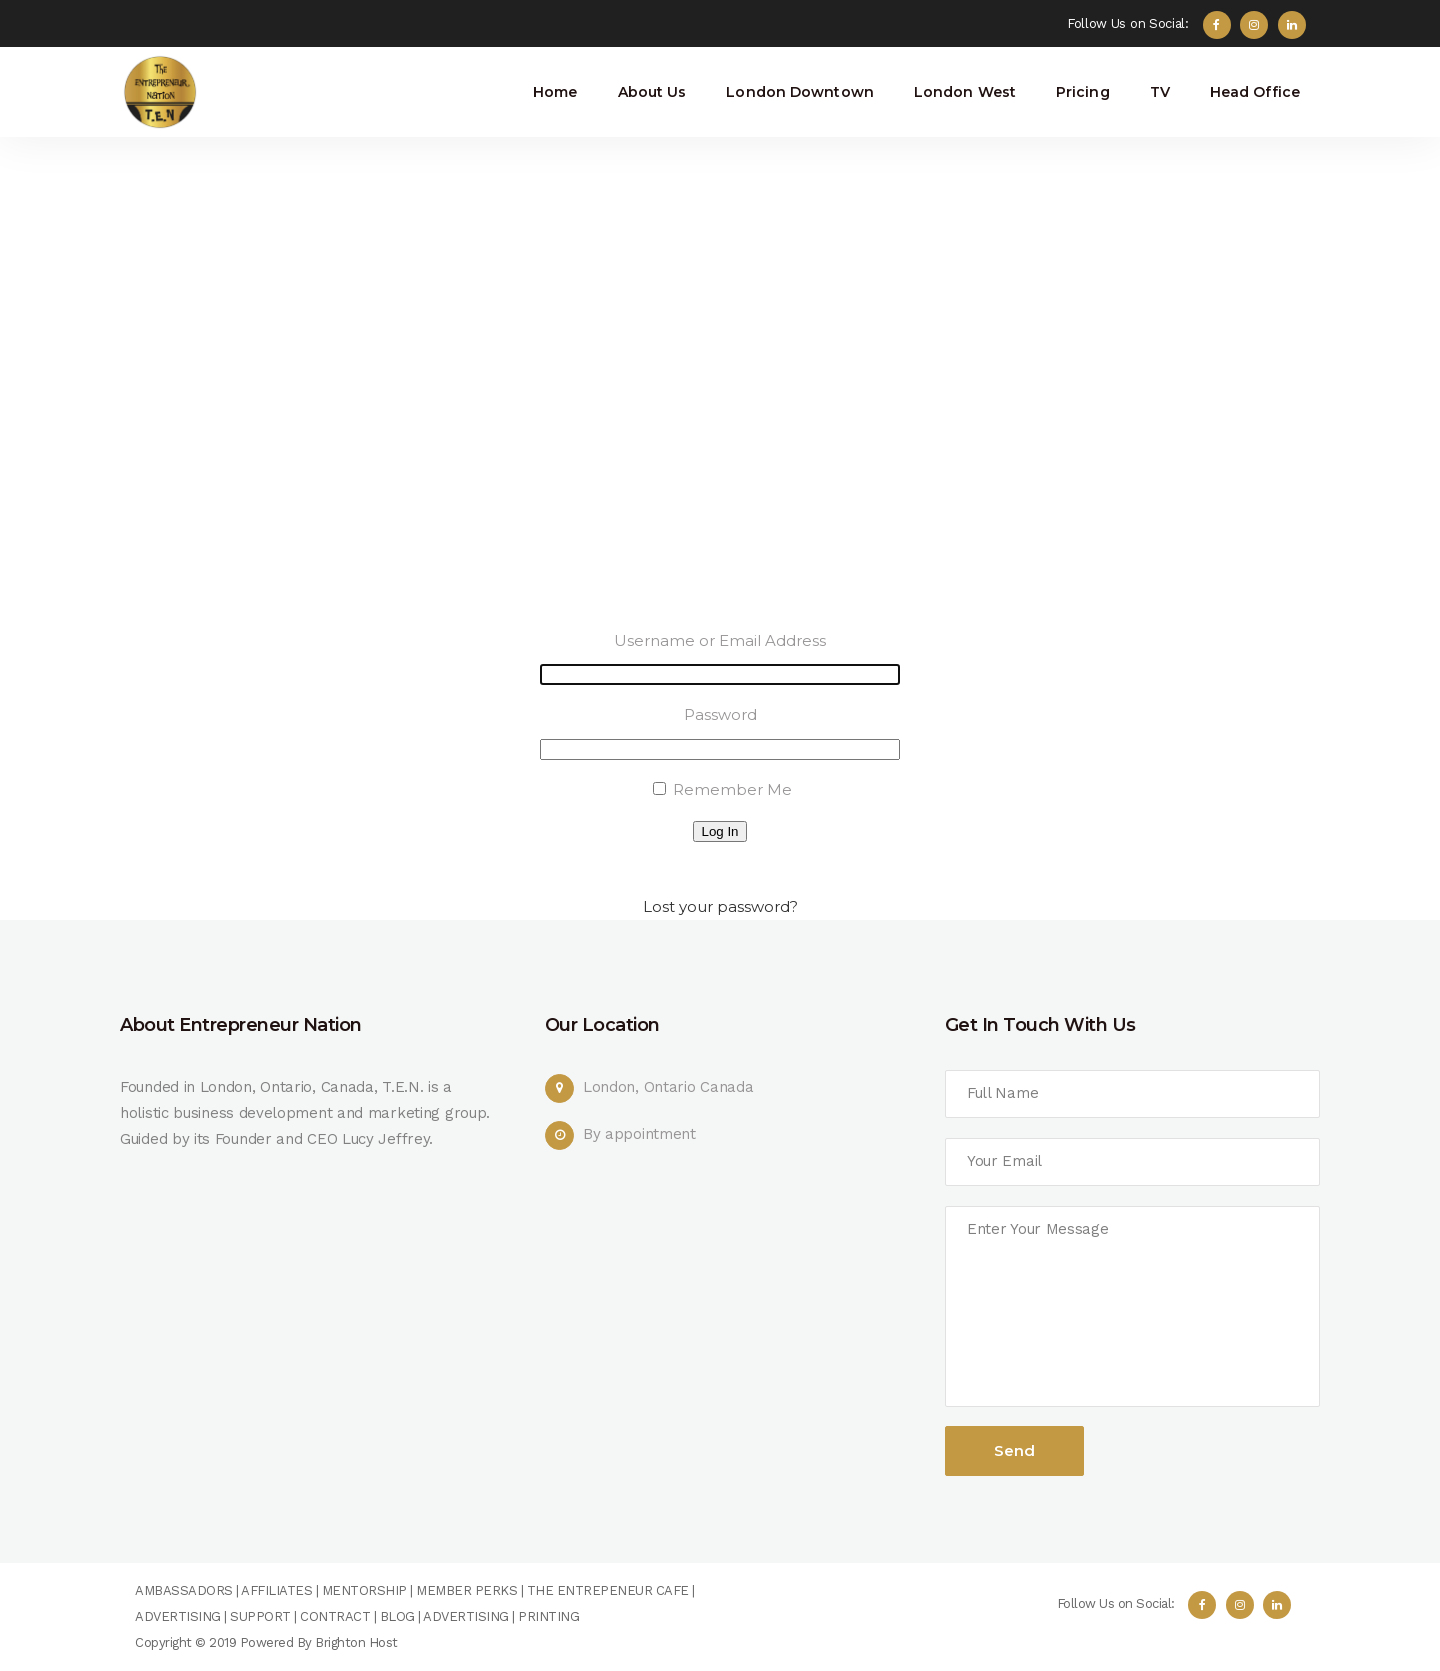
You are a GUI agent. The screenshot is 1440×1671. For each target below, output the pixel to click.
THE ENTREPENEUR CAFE (606, 1590)
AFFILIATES (276, 1590)
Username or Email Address (720, 640)
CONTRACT (335, 1616)
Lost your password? (720, 906)
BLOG (397, 1616)
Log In (719, 831)
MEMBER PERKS (466, 1590)
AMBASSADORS (184, 1590)
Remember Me (732, 789)
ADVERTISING (178, 1616)
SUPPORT (260, 1616)
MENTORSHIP (364, 1590)
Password (720, 714)
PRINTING (548, 1616)
